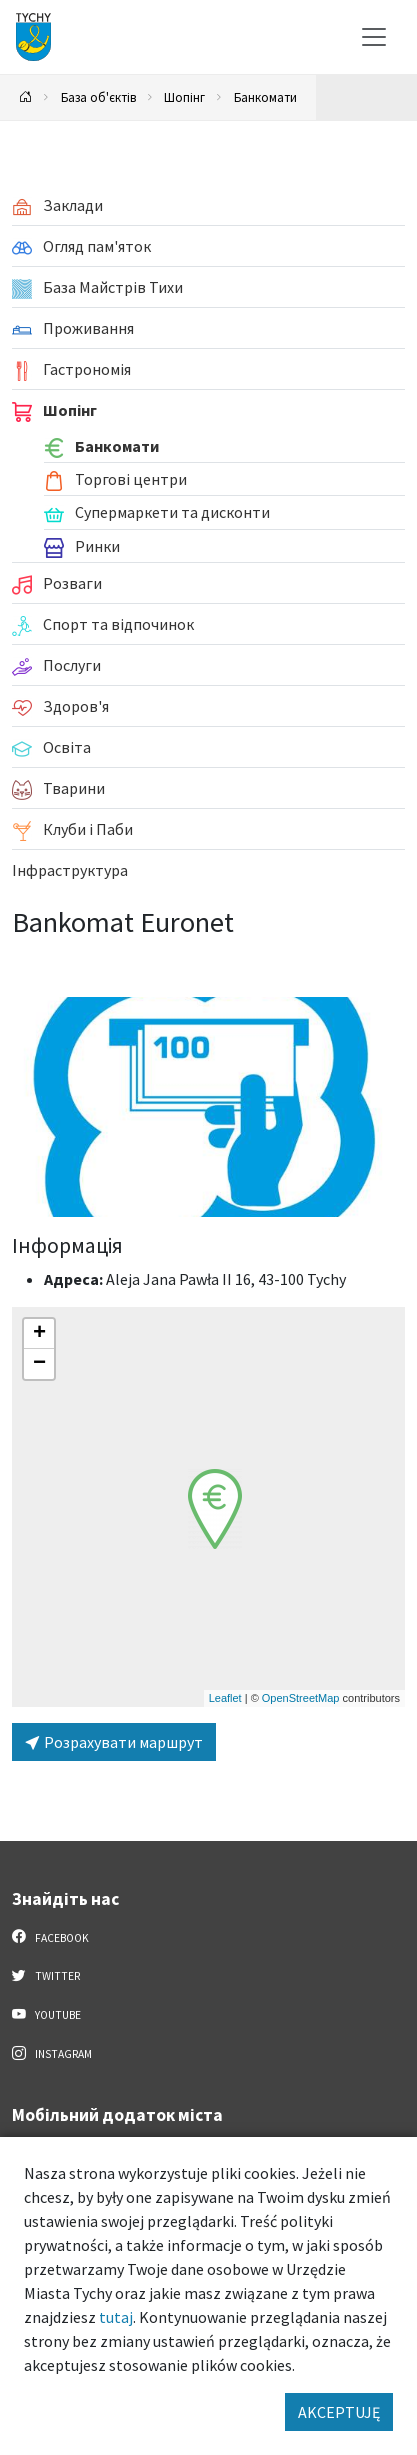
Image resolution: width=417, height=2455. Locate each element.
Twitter (46, 1975)
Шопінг (184, 97)
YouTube (46, 2014)
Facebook (50, 1937)
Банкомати (265, 97)
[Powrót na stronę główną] (26, 97)
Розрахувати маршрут (114, 1742)
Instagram (52, 2053)
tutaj (116, 2317)
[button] (215, 1509)
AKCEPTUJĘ (339, 2412)
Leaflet (225, 1698)
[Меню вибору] (374, 37)
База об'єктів (98, 97)
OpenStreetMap (301, 1698)
